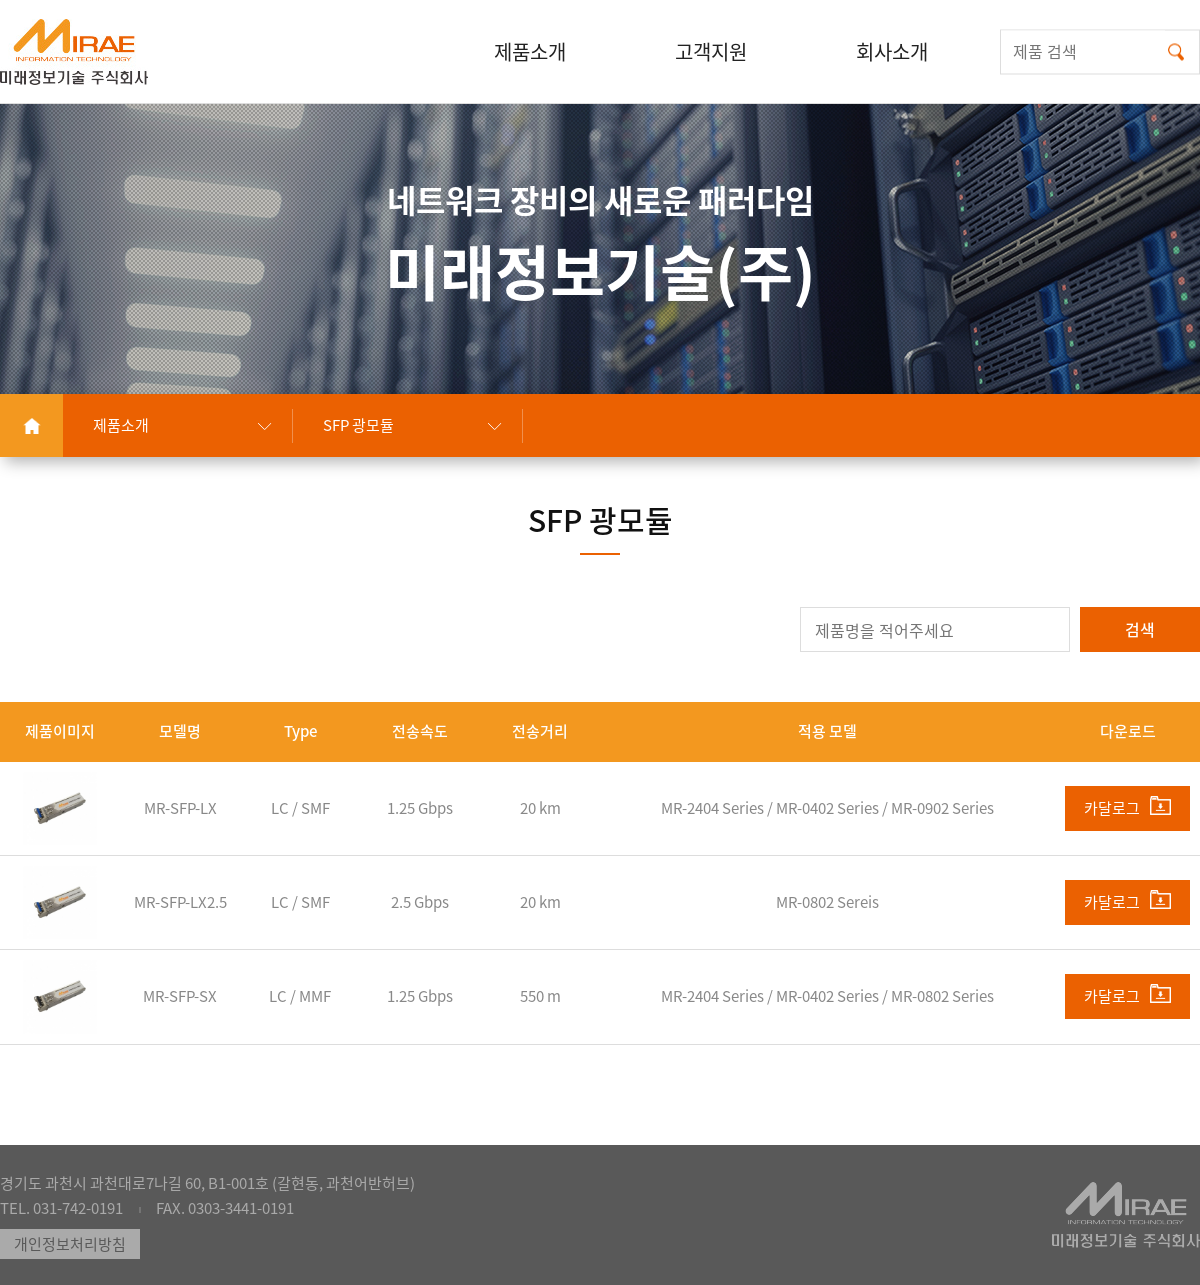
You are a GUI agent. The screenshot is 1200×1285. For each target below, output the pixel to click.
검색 (1140, 629)
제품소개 (121, 425)
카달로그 (1127, 807)
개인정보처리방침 (70, 1244)
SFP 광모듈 (358, 425)
